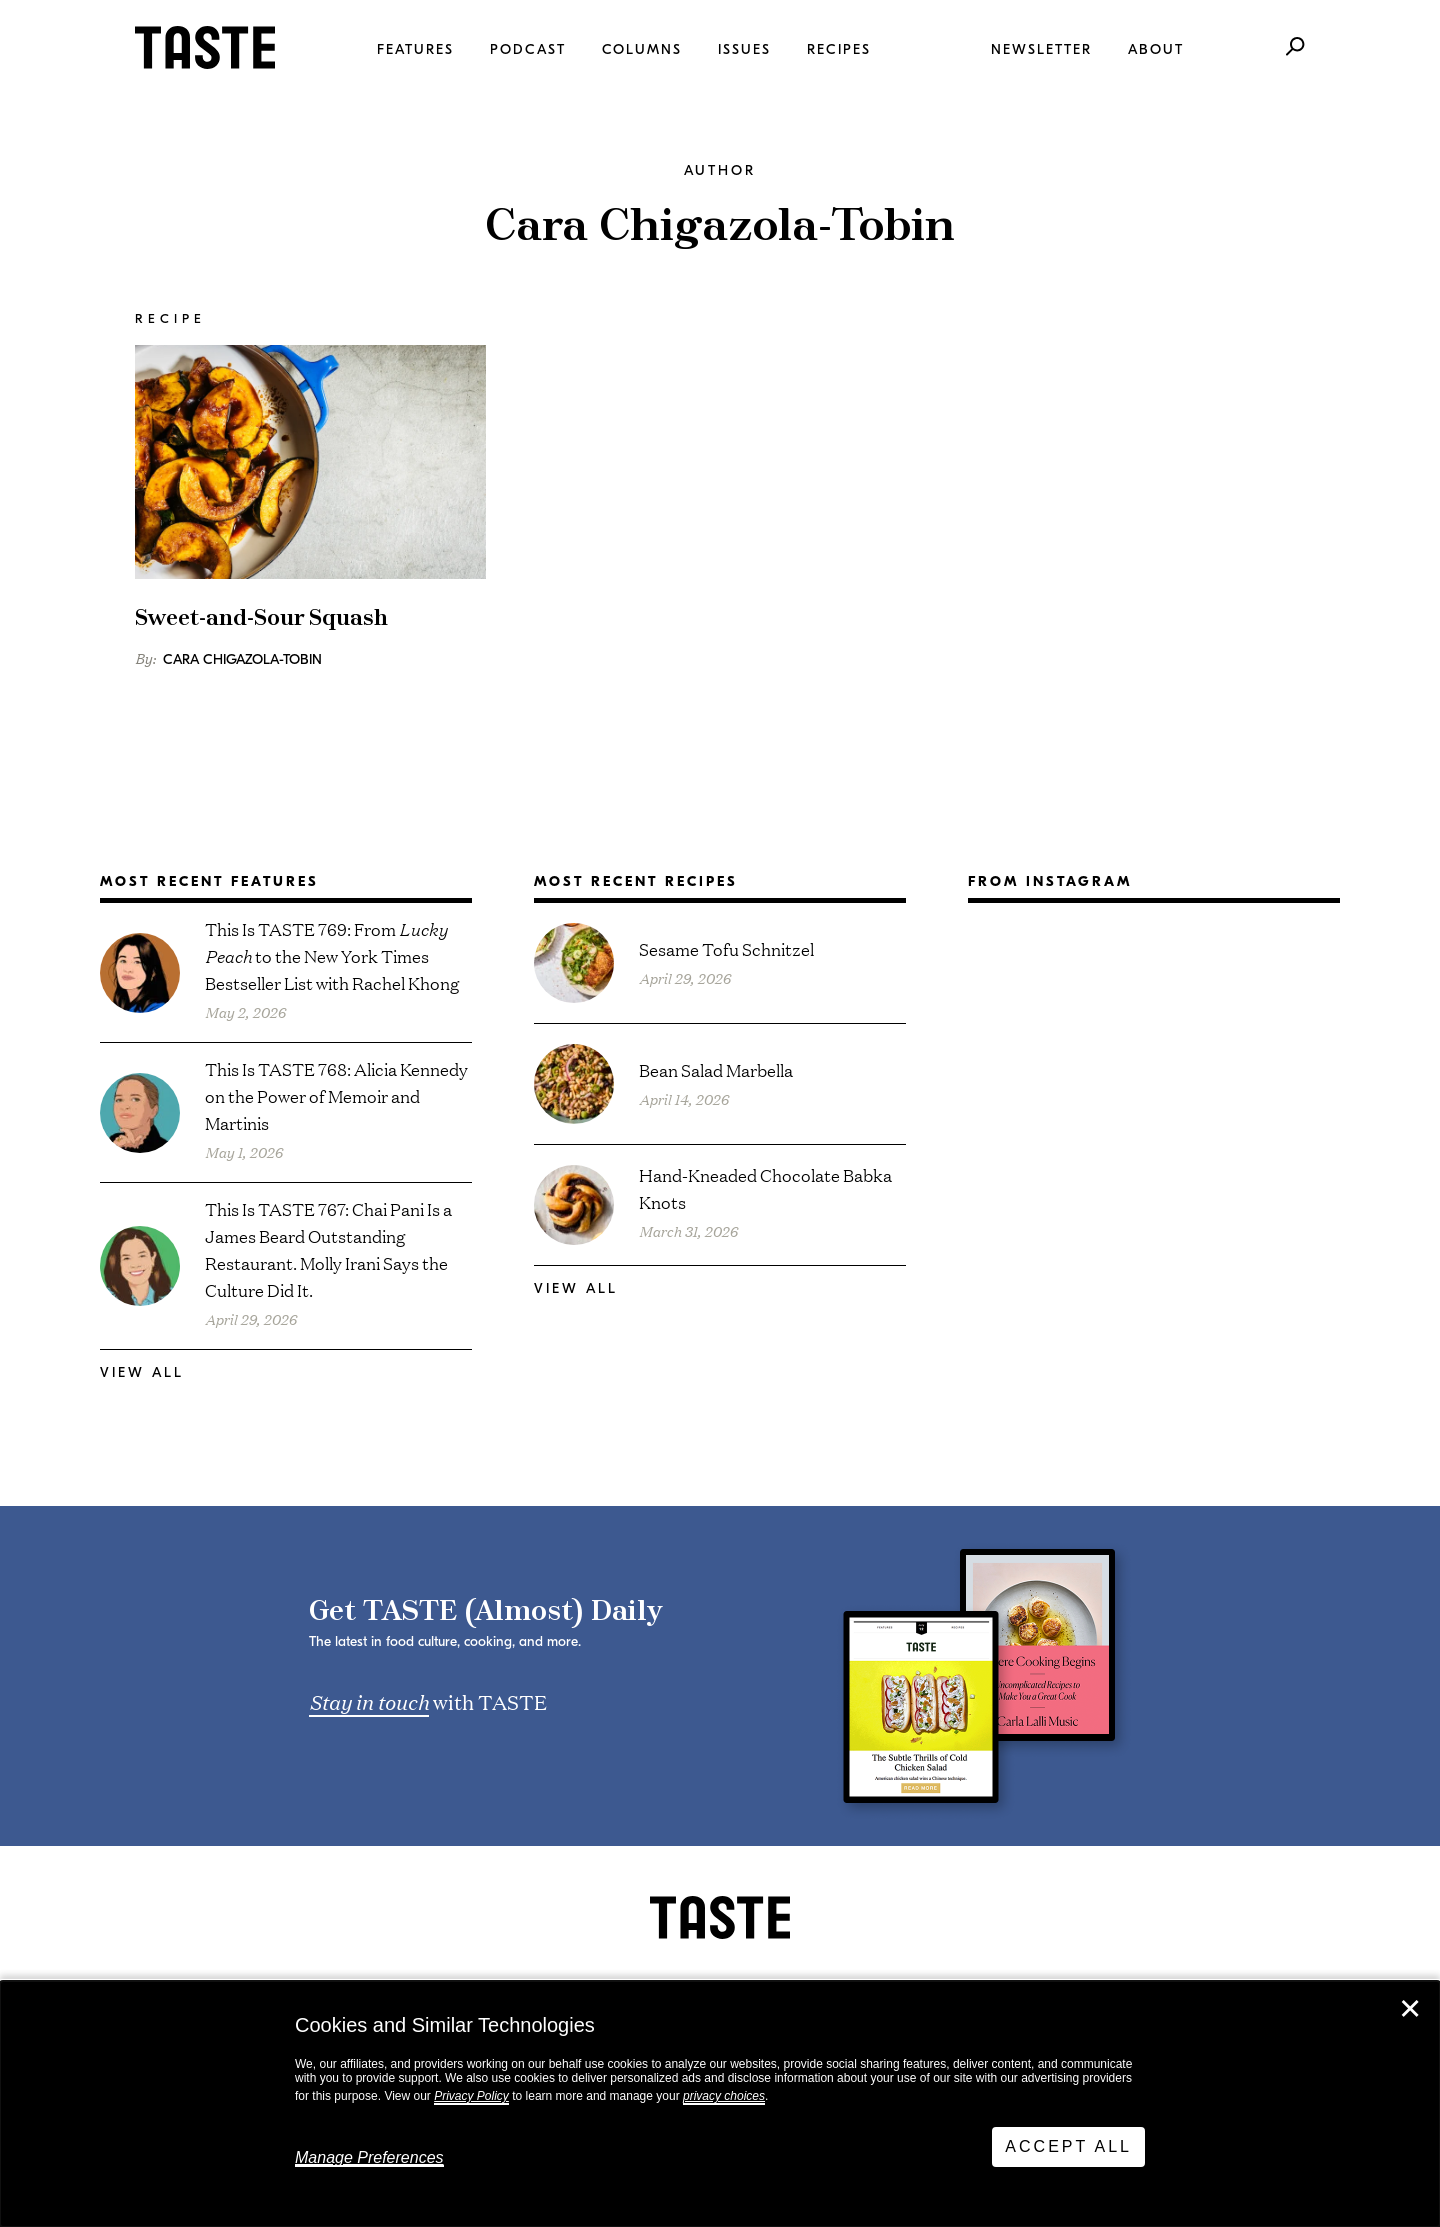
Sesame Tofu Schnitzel (726, 948)
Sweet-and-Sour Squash (261, 618)
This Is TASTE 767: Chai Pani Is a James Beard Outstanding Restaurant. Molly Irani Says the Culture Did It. (328, 1249)
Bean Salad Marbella (716, 1069)
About (1156, 49)
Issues (744, 49)
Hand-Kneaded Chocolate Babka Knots (765, 1188)
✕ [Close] (1410, 2009)
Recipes (839, 49)
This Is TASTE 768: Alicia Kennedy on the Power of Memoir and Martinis (336, 1095)
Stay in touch (369, 1701)
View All (142, 1372)
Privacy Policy (471, 2096)
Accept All (1068, 2146)
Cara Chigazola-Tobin (242, 659)
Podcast (528, 49)
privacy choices (724, 2096)
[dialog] (720, 2104)
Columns (642, 49)
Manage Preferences (369, 2157)
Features (415, 49)
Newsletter (1041, 49)
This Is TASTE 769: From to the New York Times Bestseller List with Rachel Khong (332, 955)
